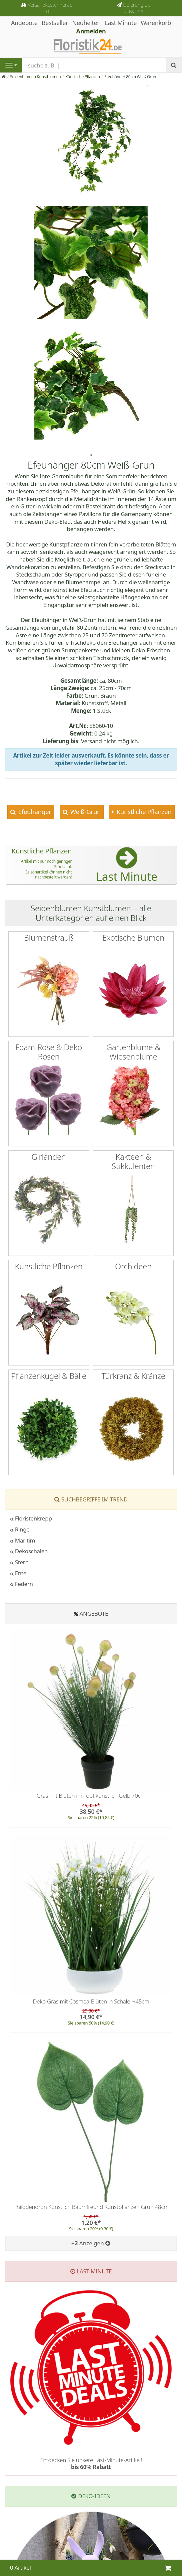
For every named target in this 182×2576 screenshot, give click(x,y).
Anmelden (91, 31)
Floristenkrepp (31, 1518)
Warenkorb (156, 23)
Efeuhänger (34, 811)
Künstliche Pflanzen (82, 76)
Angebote (94, 1613)
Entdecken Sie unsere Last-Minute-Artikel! (91, 2463)
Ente (18, 1573)
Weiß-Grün (85, 811)
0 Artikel (20, 2567)
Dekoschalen (29, 1551)
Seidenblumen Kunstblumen (35, 76)
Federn (21, 1584)
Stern (19, 1562)
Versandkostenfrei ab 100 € (50, 8)
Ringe (20, 1529)
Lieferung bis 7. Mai (136, 8)
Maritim (22, 1540)
